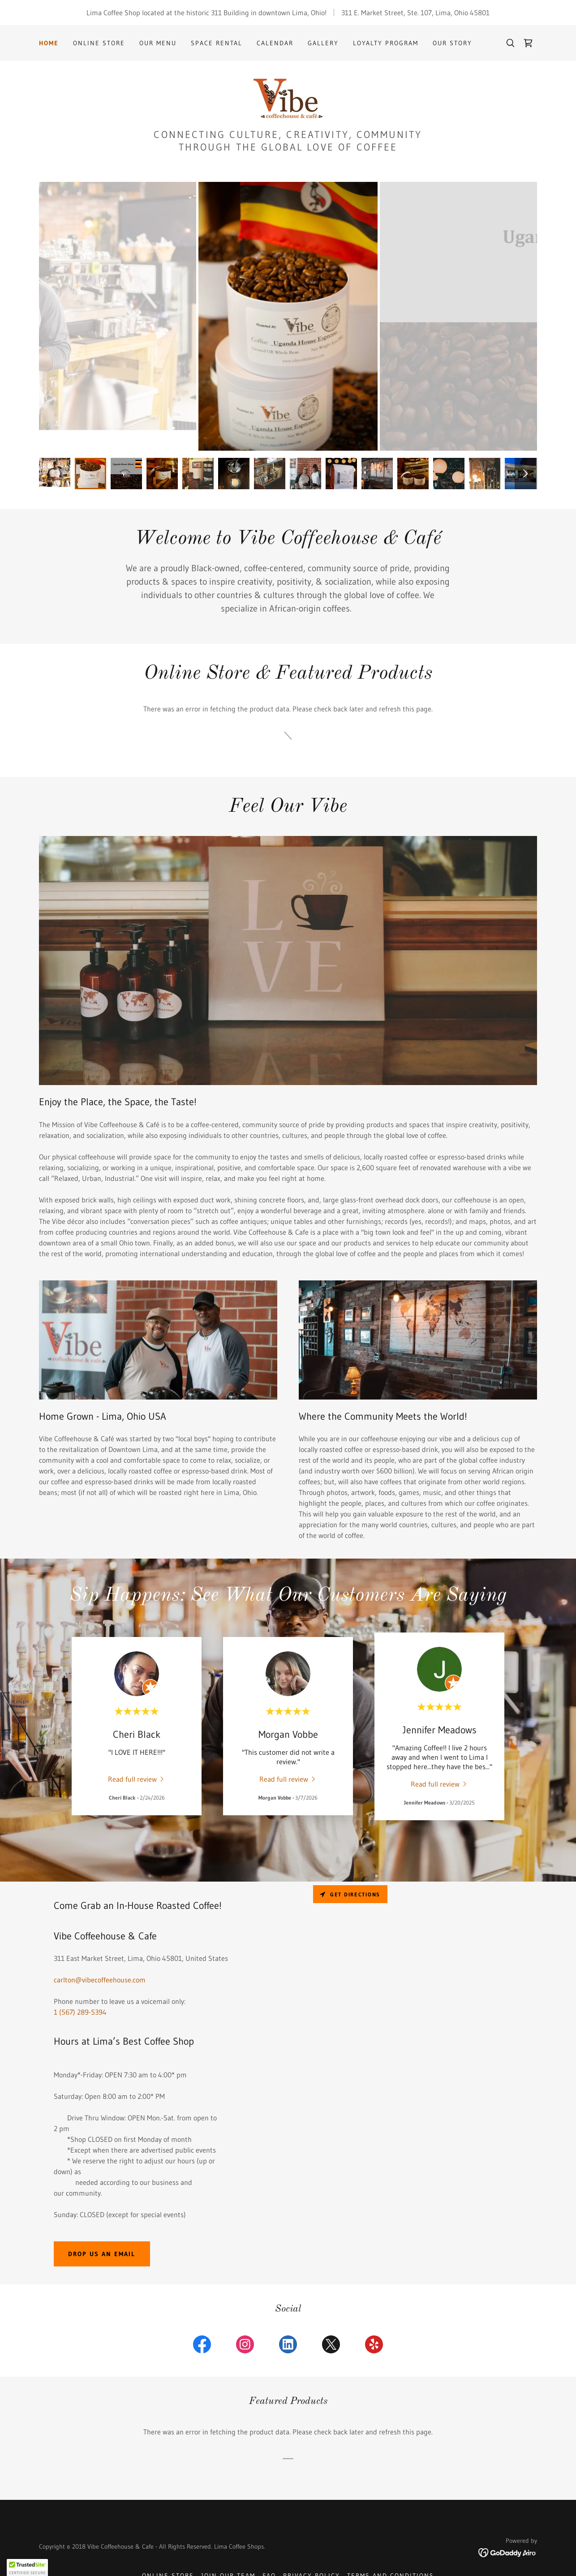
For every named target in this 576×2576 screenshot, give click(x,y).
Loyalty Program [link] (385, 43)
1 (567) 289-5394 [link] (80, 2011)
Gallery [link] (323, 43)
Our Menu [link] (157, 43)
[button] (27, 2567)
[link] (528, 43)
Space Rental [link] (216, 43)
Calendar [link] (275, 43)
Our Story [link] (452, 43)
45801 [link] (480, 12)
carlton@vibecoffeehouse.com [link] (100, 1979)
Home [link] (49, 43)
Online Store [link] (99, 43)
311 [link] (346, 12)
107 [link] (426, 12)
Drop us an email (101, 2254)
